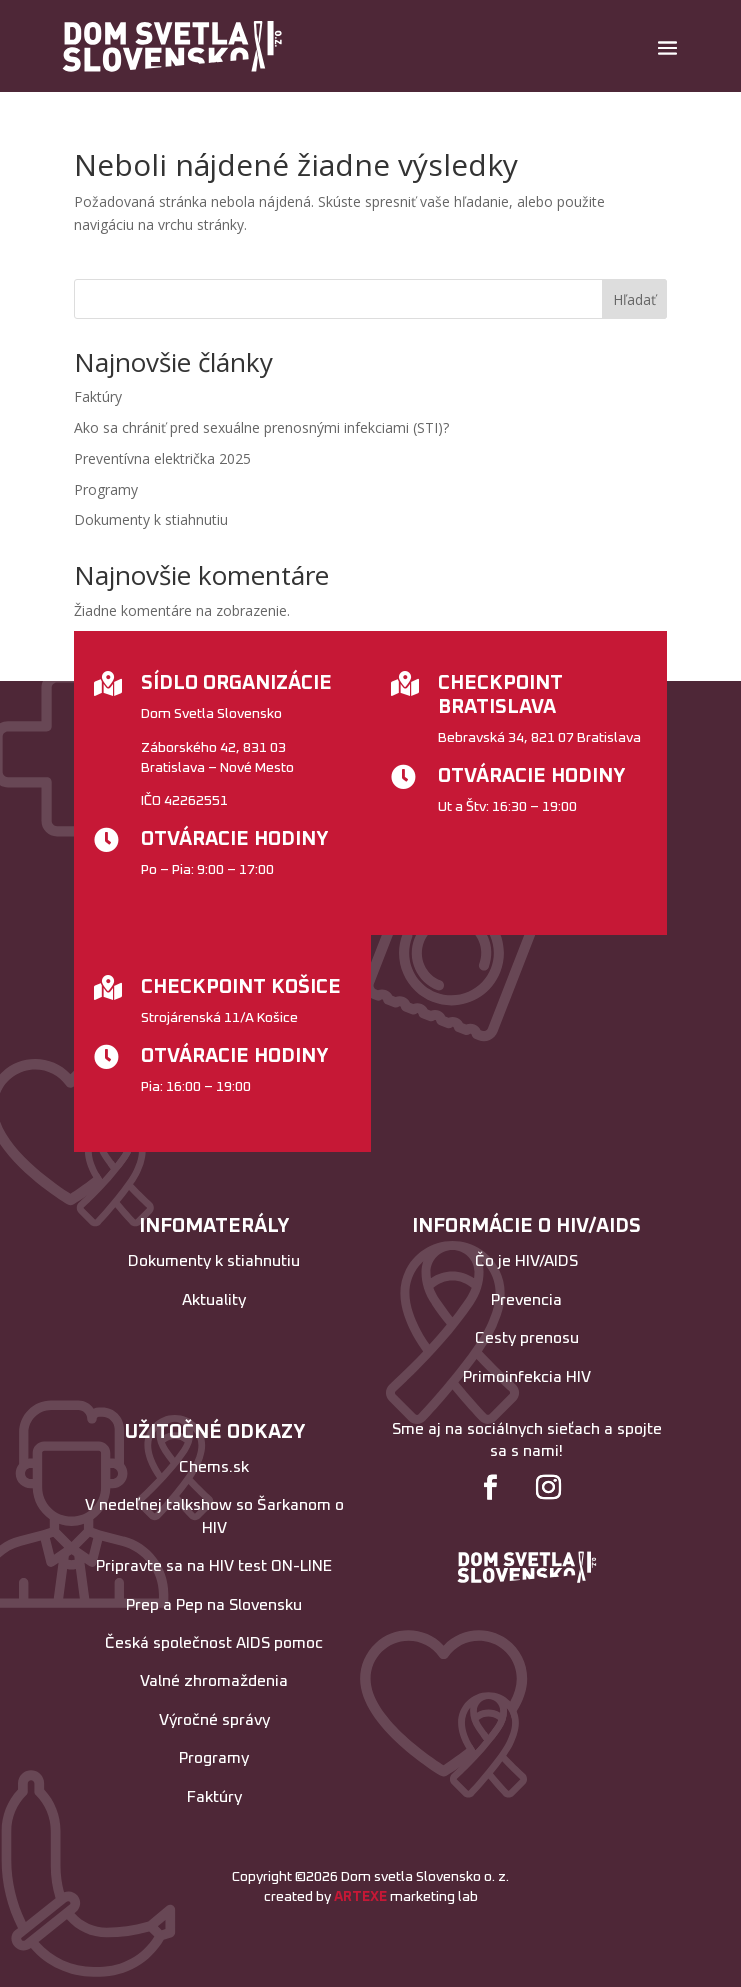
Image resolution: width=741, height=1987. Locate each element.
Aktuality (214, 1300)
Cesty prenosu (527, 1338)
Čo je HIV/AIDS (526, 1261)
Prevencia (526, 1300)
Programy (106, 489)
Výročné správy (214, 1720)
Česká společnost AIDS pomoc (214, 1643)
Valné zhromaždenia (214, 1681)
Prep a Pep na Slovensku (214, 1605)
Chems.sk (214, 1467)
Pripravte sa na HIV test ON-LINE (214, 1566)
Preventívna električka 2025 (162, 458)
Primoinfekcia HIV (527, 1377)
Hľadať (634, 299)
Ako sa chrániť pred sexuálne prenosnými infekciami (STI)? (261, 427)
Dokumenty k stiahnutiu (151, 519)
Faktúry (98, 396)
